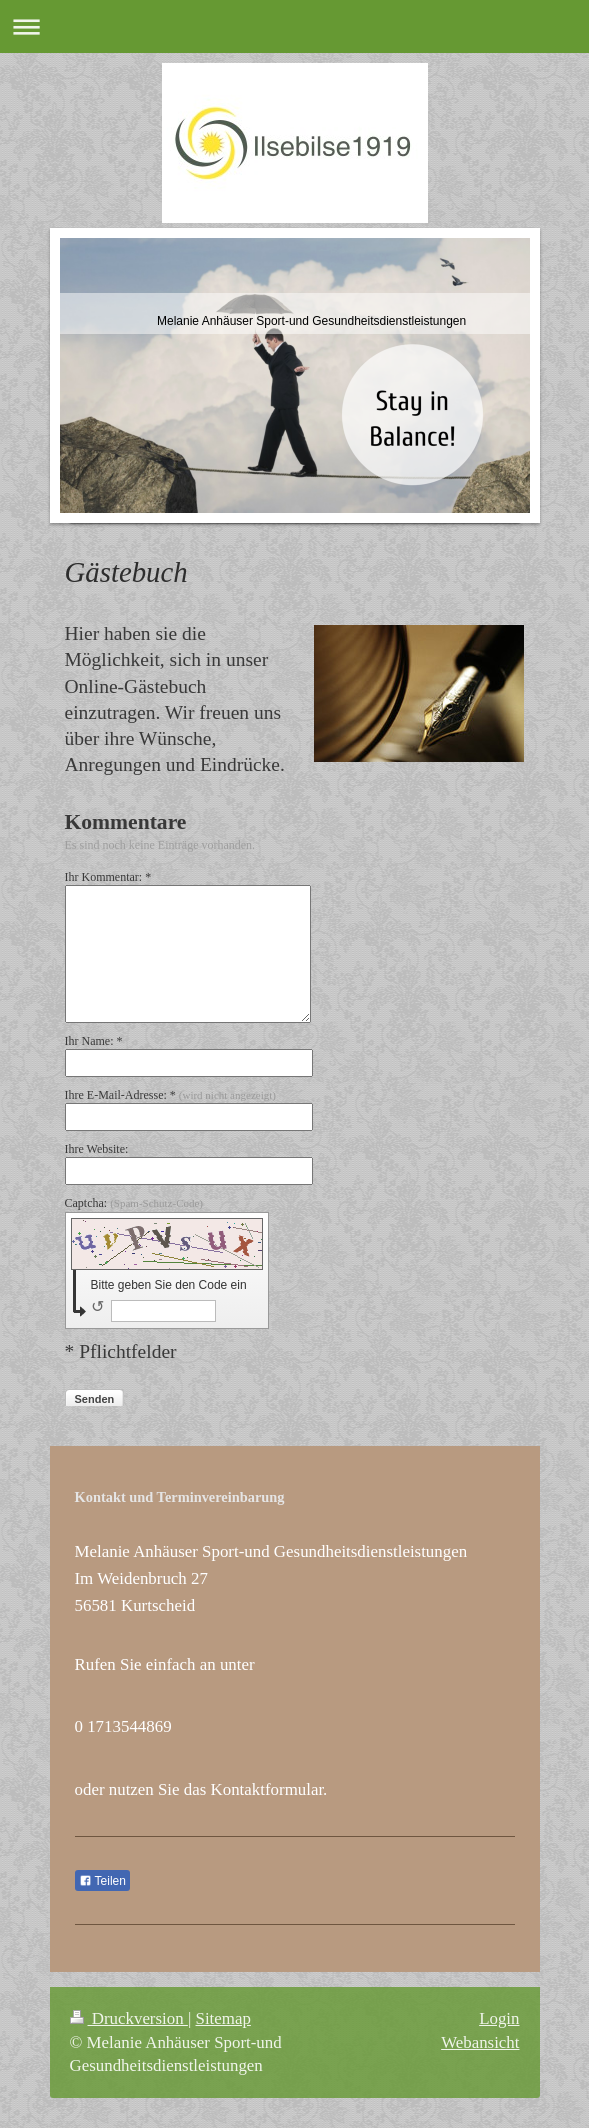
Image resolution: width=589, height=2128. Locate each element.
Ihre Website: (97, 1149)
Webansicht (480, 2042)
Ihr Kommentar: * (108, 877)
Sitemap (223, 2018)
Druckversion (129, 2018)
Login (499, 2018)
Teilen (102, 1881)
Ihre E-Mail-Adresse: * (170, 1095)
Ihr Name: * (94, 1041)
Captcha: (134, 1203)
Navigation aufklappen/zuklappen (294, 26)
